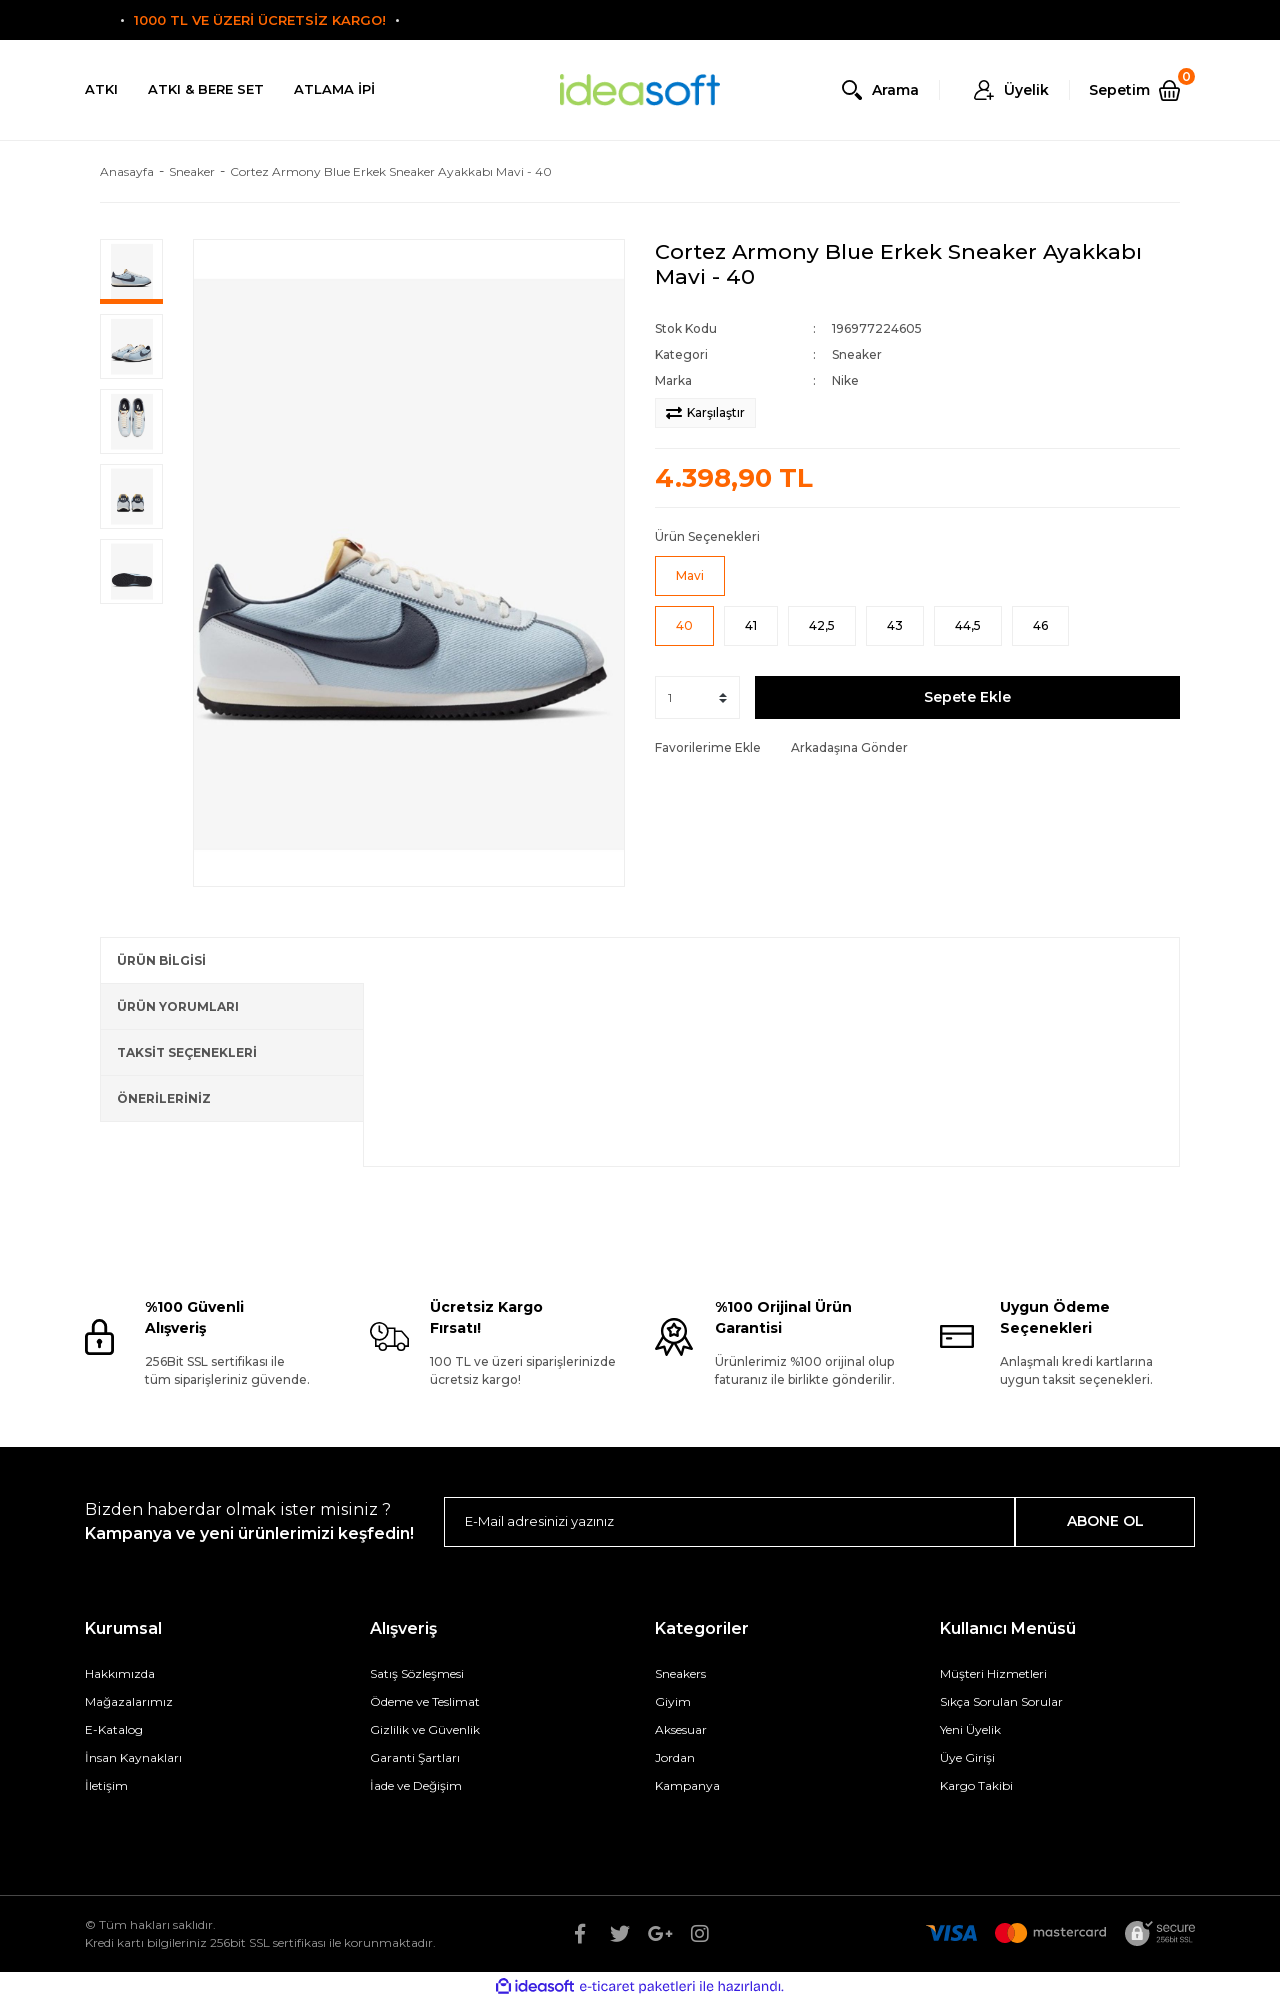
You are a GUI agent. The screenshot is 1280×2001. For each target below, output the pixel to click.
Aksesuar (681, 1729)
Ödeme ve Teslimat (425, 1701)
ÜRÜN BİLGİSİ (161, 960)
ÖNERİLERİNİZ (164, 1098)
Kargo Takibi (976, 1785)
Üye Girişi (967, 1757)
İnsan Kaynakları (133, 1757)
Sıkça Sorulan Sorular (1001, 1701)
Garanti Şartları (415, 1757)
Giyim (673, 1701)
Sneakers (680, 1673)
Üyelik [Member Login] (1026, 90)
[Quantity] (697, 697)
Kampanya (687, 1785)
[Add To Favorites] (708, 748)
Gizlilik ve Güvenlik (425, 1729)
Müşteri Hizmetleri (993, 1673)
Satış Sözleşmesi (417, 1673)
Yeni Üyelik (970, 1729)
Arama (895, 90)
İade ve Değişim (416, 1785)
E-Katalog (114, 1729)
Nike (845, 380)
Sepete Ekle (967, 697)
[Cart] (1142, 90)
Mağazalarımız (129, 1701)
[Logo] (640, 90)
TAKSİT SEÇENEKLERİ (187, 1052)
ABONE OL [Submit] (1105, 1521)
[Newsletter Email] (729, 1522)
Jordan (675, 1757)
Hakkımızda (120, 1673)
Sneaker (857, 354)
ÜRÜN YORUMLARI (178, 1006)
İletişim (106, 1785)
